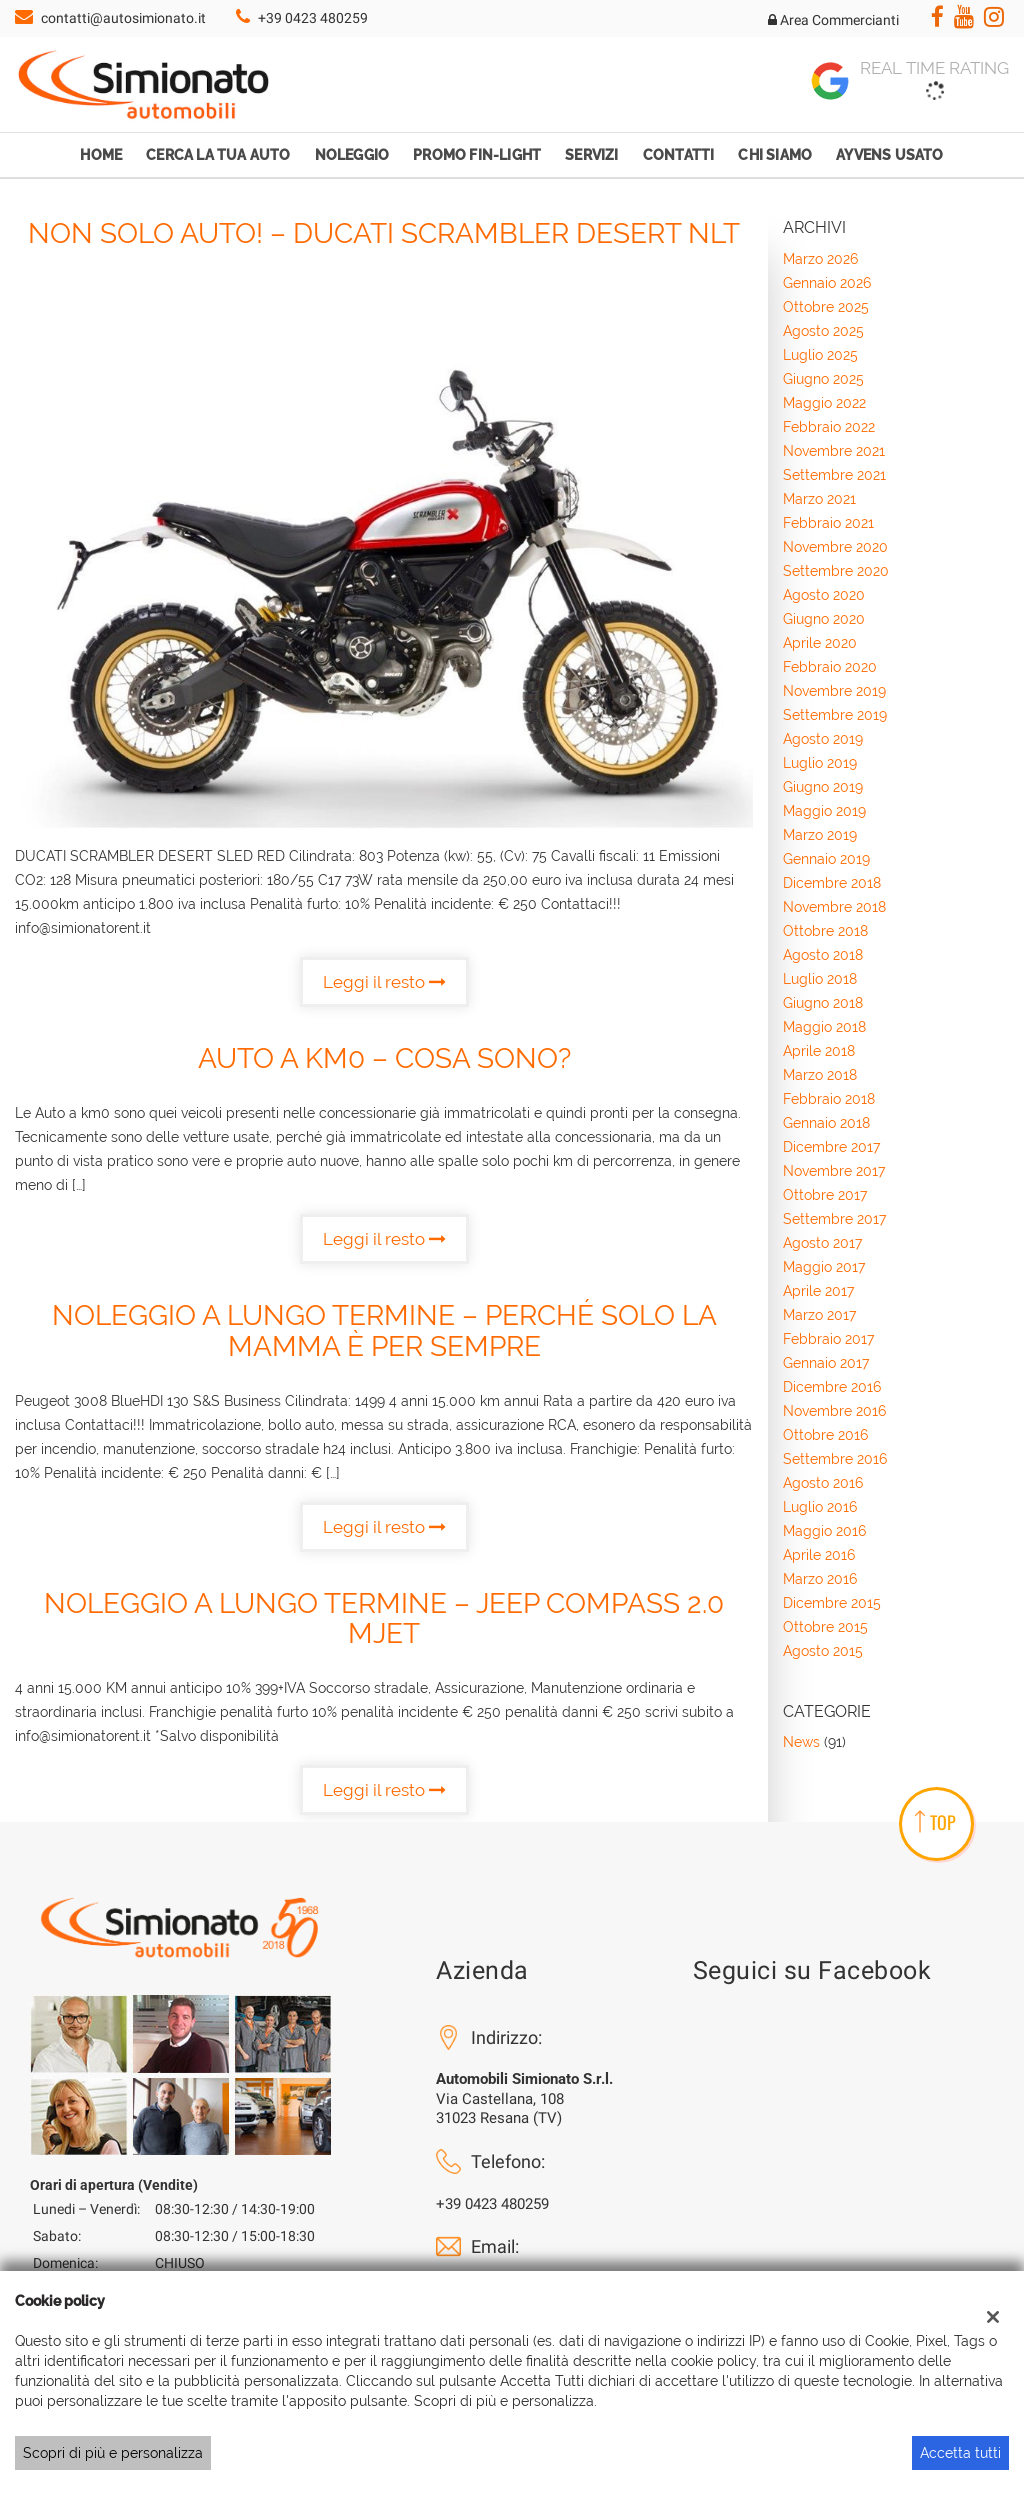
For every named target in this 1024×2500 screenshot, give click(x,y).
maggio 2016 (824, 1531)
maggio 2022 (824, 403)
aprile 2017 (818, 1291)
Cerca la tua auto (218, 155)
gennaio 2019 (826, 859)
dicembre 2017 (831, 1147)
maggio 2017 (824, 1267)
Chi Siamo (775, 155)
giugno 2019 (823, 787)
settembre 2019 (835, 715)
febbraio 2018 (829, 1099)
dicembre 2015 (832, 1603)
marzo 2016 (820, 1579)
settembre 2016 (835, 1459)
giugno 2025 (823, 379)
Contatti (679, 155)
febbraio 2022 (829, 427)
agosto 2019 (823, 739)
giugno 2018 (823, 1003)
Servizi (591, 155)
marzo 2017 (819, 1315)
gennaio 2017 (826, 1363)
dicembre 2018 (832, 883)
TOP (935, 1822)
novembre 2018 (834, 907)
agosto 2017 (822, 1243)
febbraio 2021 (828, 523)
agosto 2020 (824, 595)
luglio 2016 (820, 1507)
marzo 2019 (820, 835)
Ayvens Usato (889, 155)
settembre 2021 (834, 475)
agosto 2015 (823, 1651)
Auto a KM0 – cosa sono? (384, 1058)
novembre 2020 (835, 547)
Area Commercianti (833, 20)
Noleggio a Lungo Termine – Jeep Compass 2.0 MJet (384, 1619)
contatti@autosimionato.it (123, 18)
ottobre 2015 (825, 1627)
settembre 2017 (834, 1219)
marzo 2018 (820, 1075)
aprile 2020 (820, 643)
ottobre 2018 (825, 931)
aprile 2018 (819, 1051)
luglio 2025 (820, 355)
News (801, 1742)
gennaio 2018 (826, 1123)
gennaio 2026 (827, 283)
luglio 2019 (820, 763)
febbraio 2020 (830, 667)
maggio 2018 (824, 1027)
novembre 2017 (834, 1171)
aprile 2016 (819, 1555)
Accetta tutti (960, 2453)
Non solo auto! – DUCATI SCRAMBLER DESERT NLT (384, 233)
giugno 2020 (824, 619)
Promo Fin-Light (477, 155)
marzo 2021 (819, 499)
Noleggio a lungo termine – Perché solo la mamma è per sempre (384, 1331)
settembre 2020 (836, 571)
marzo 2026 (820, 259)
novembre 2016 (834, 1411)
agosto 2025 (823, 331)
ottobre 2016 (825, 1435)
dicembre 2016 (832, 1387)
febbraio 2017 (828, 1339)
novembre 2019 (834, 691)
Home (101, 155)
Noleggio (352, 155)
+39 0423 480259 (313, 18)
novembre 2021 (834, 451)
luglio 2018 (820, 979)
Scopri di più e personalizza (113, 2453)
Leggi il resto (384, 982)
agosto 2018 (823, 955)
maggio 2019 (824, 811)
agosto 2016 (823, 1483)
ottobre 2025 (826, 307)
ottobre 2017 (825, 1195)
